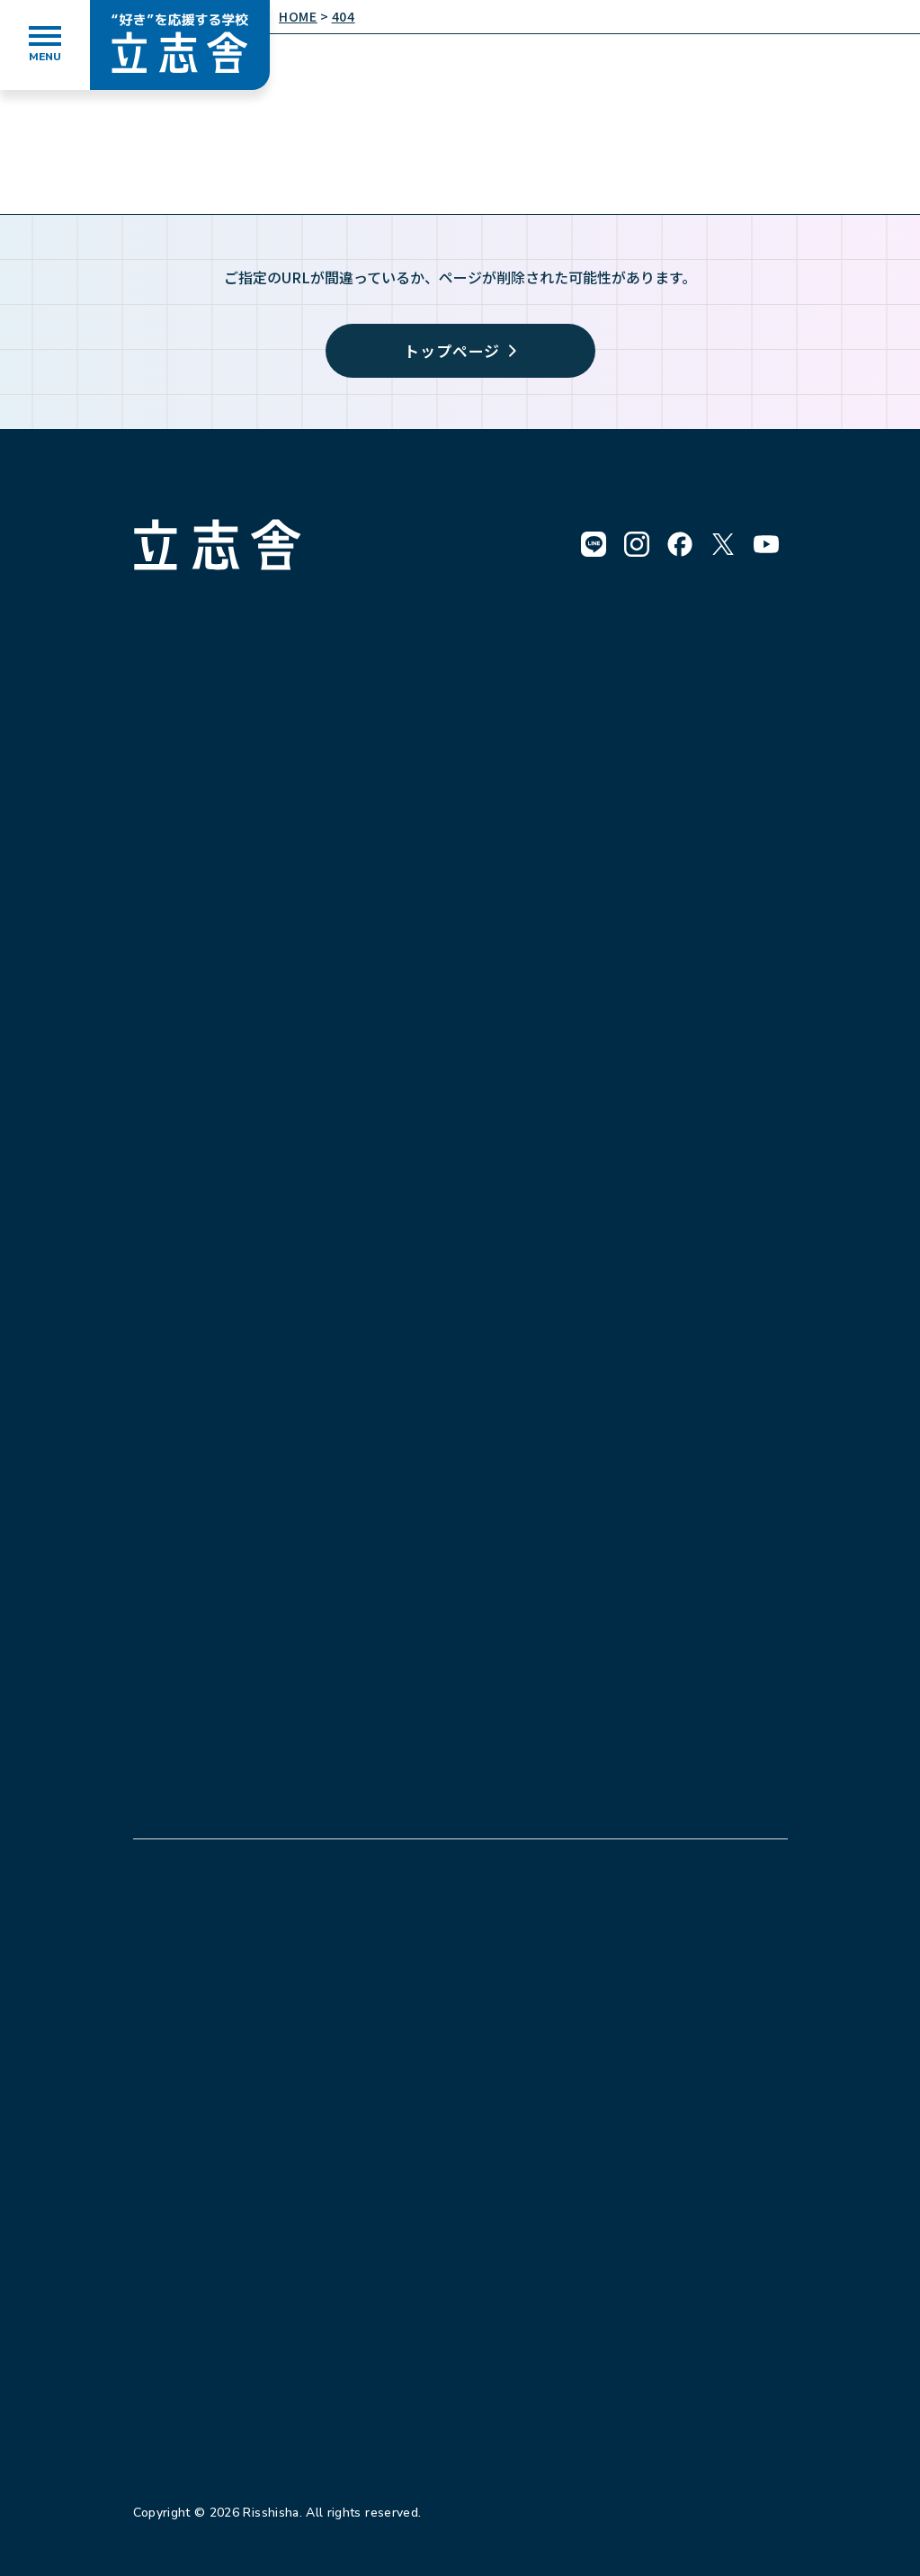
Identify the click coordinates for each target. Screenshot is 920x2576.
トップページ (460, 350)
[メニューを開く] (45, 45)
